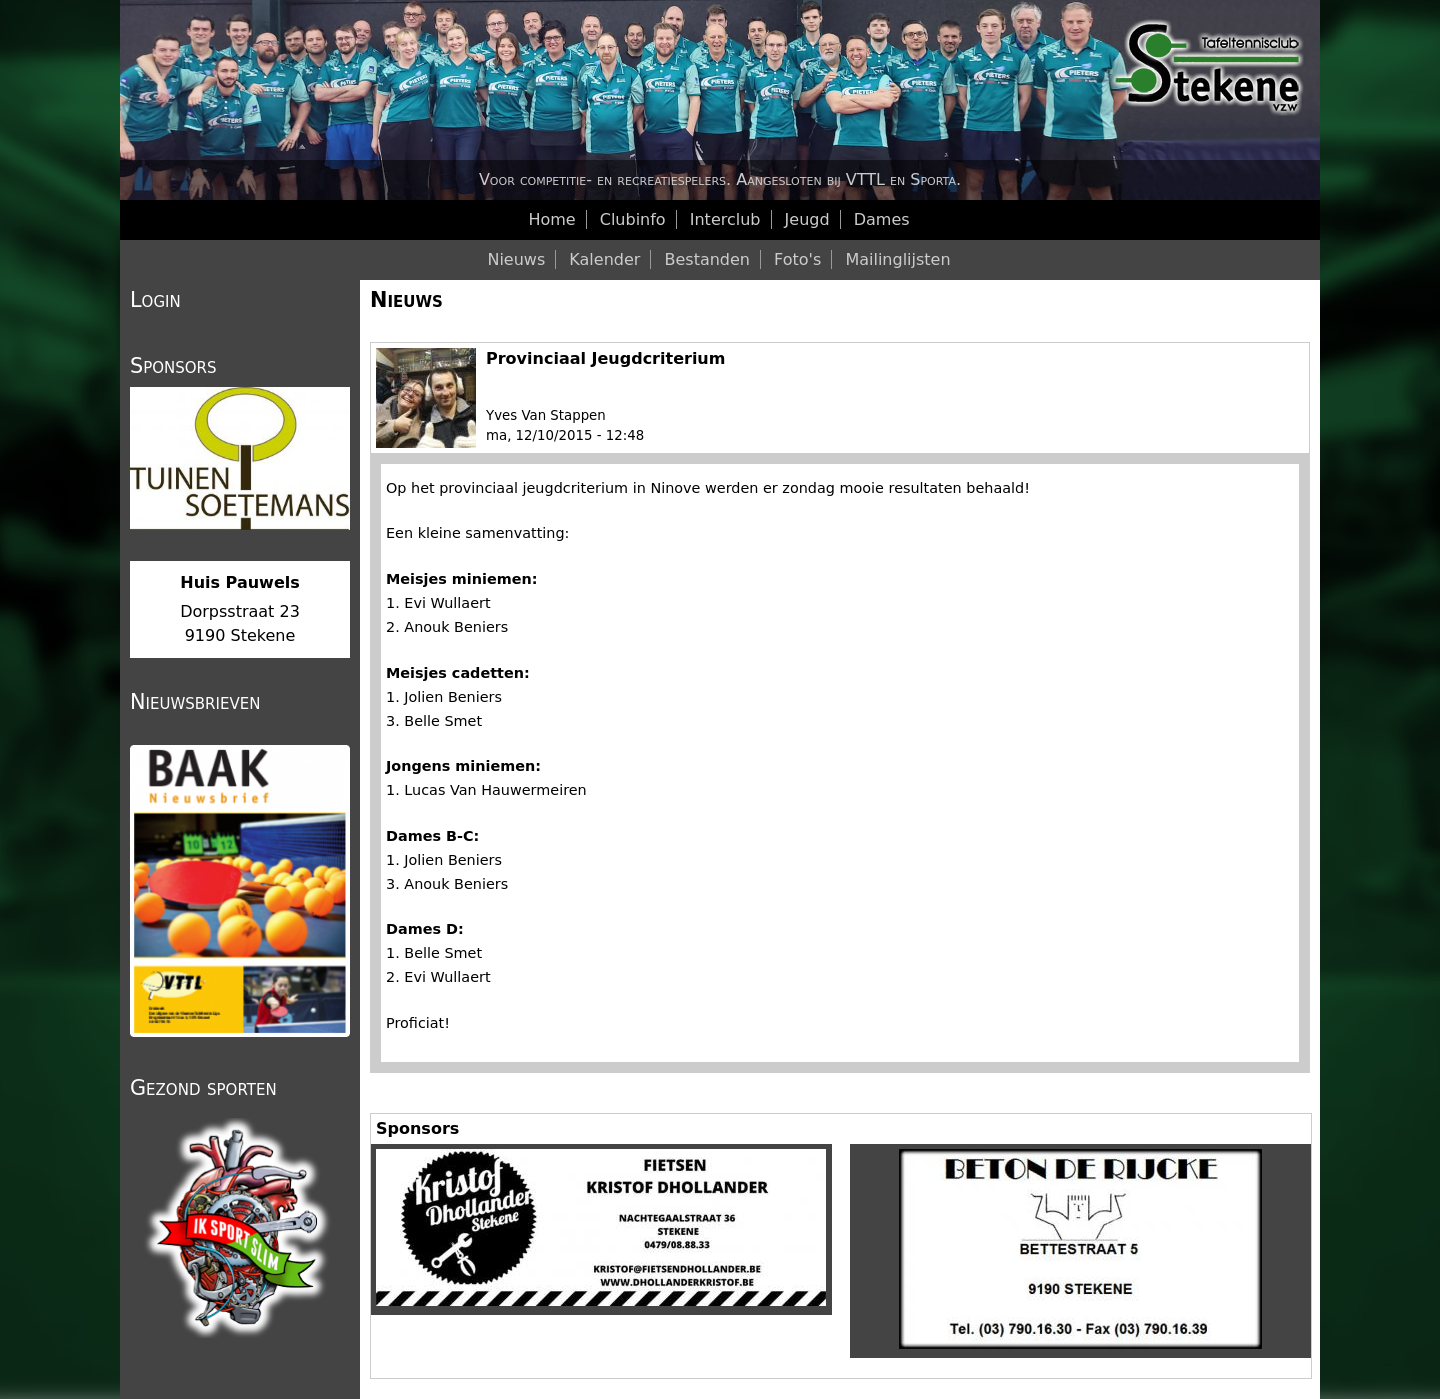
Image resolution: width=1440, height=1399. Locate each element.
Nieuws (406, 300)
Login (155, 300)
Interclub (725, 219)
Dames (882, 219)
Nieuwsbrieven (195, 702)
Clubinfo (633, 219)
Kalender (604, 259)
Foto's (797, 259)
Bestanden (707, 259)
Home (551, 219)
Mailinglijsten (897, 259)
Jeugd (807, 219)
